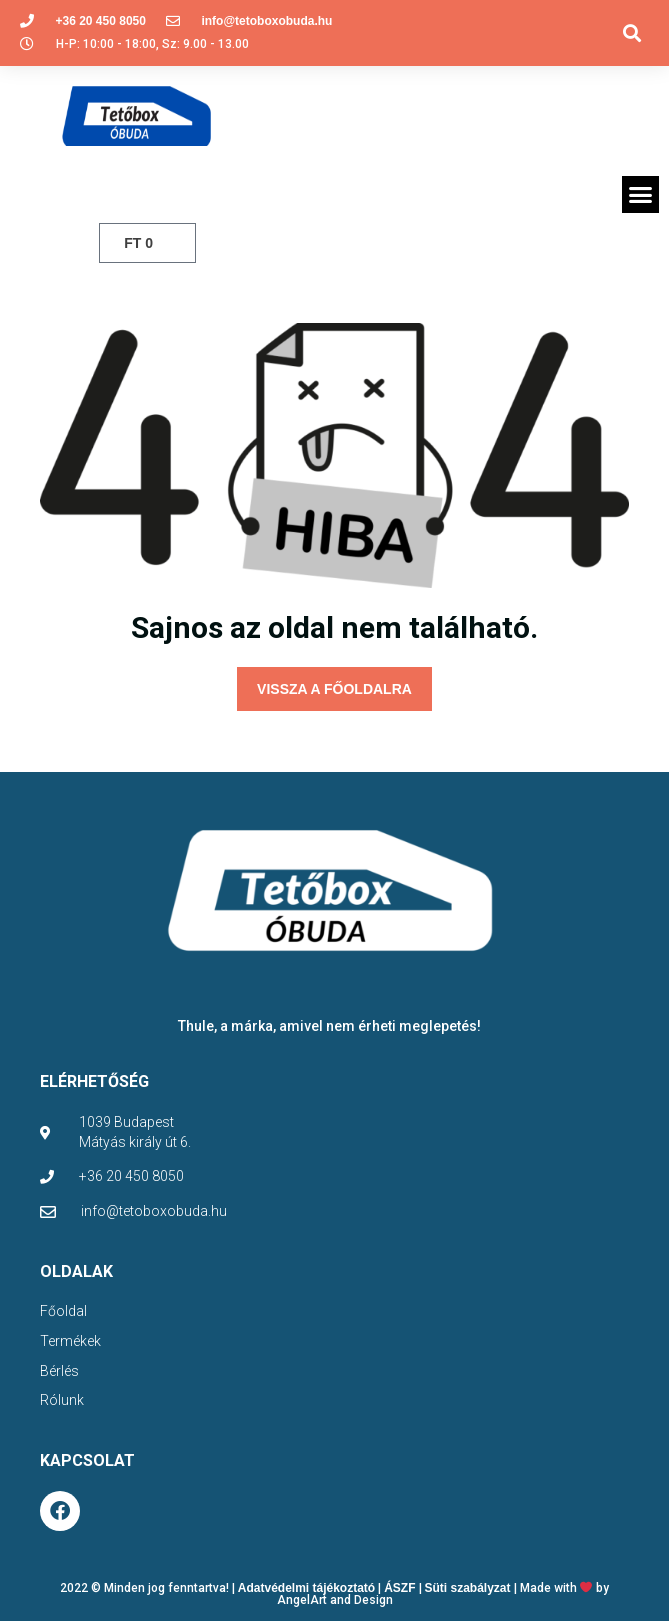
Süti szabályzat (468, 1588)
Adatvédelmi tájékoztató (306, 1588)
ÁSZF (399, 1588)
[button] (632, 32)
